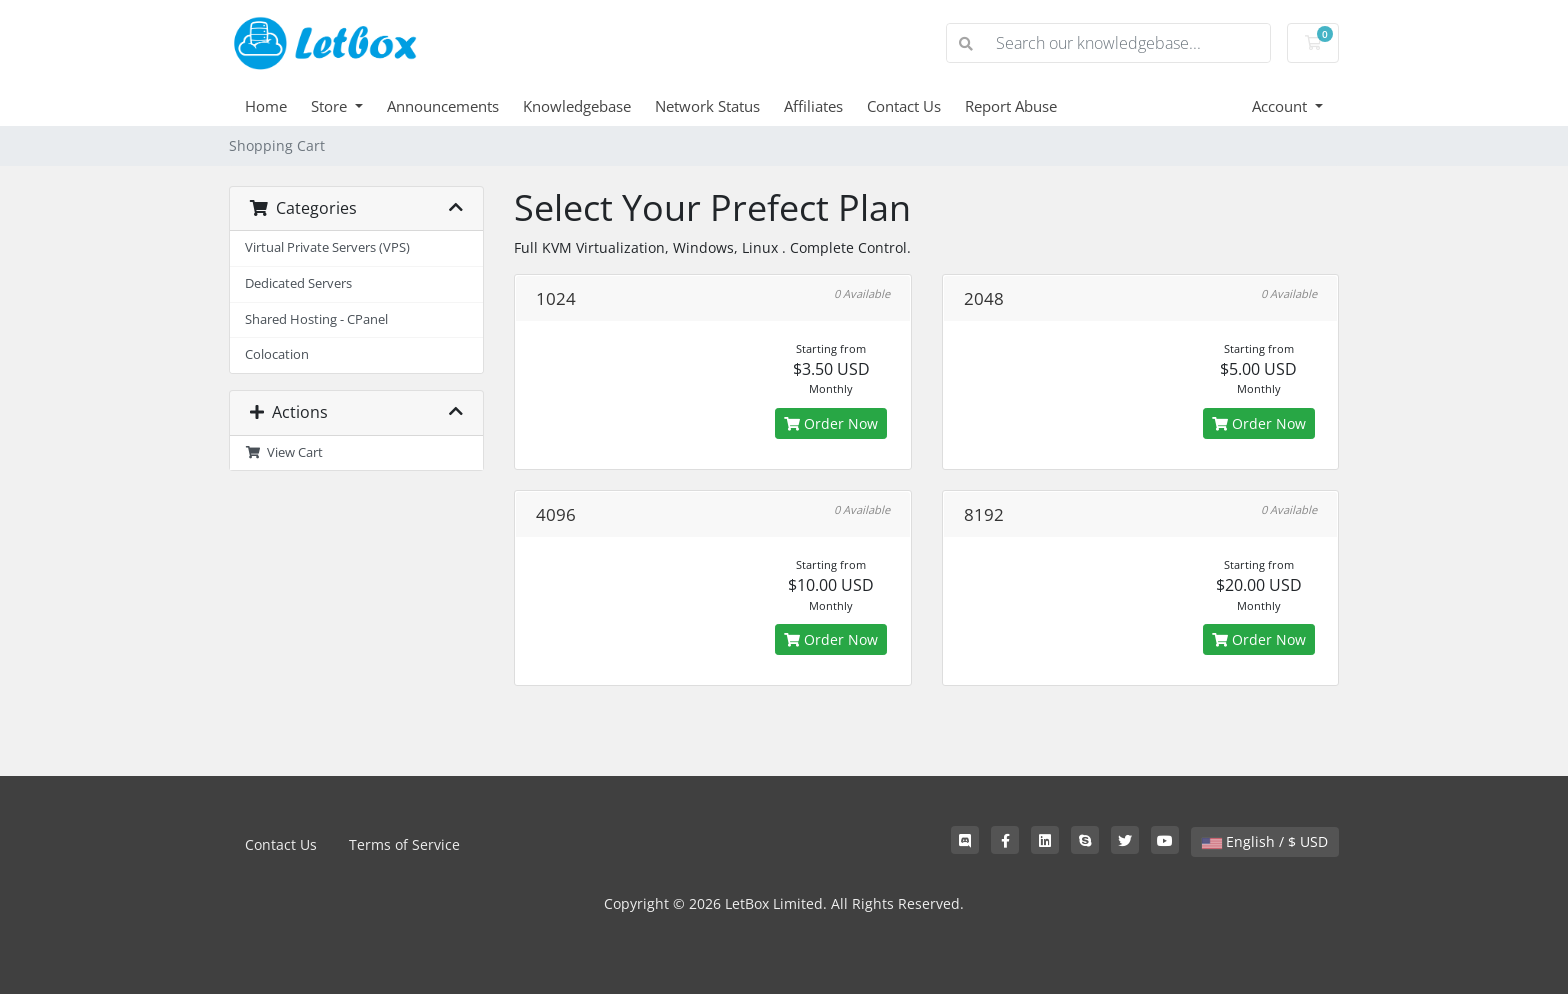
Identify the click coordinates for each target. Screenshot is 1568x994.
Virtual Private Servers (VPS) (327, 247)
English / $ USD (1265, 841)
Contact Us (904, 106)
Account (1281, 106)
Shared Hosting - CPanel (316, 319)
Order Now (831, 423)
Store (331, 106)
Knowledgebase (577, 106)
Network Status (707, 106)
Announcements (443, 106)
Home (266, 106)
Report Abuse (1011, 106)
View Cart (284, 452)
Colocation (277, 354)
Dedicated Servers (298, 283)
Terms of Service (404, 844)
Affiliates (813, 106)
